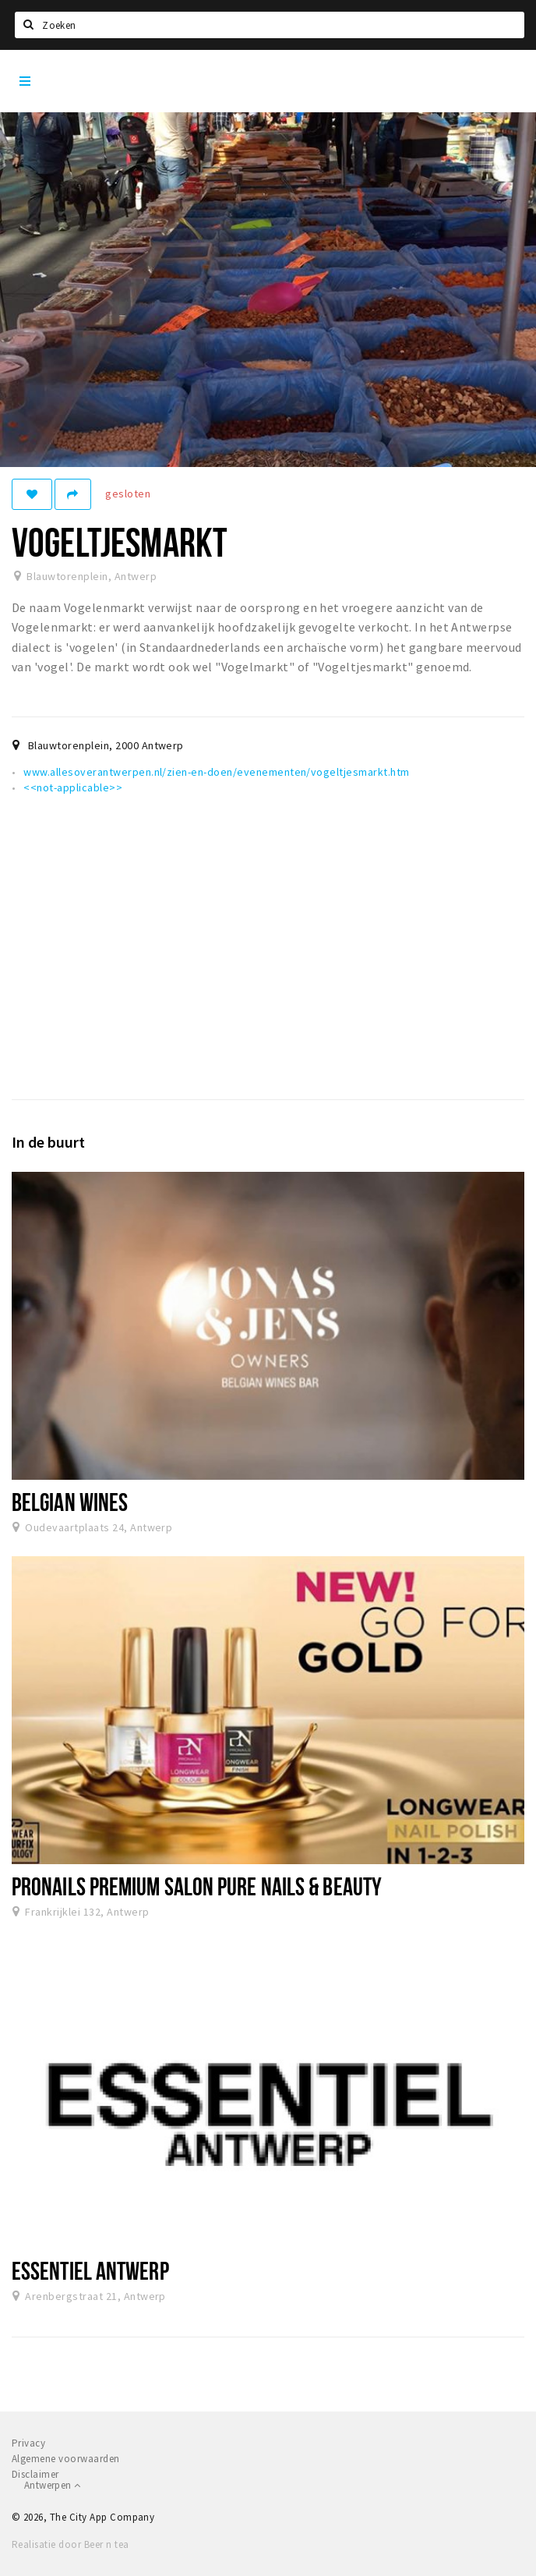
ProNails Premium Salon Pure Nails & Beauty (197, 1886)
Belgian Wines (70, 1501)
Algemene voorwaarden (66, 2458)
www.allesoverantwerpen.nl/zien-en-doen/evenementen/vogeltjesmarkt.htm (216, 772)
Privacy (28, 2443)
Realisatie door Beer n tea (70, 2544)
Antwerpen (52, 2485)
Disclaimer (35, 2474)
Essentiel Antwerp (90, 2270)
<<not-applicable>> (72, 787)
